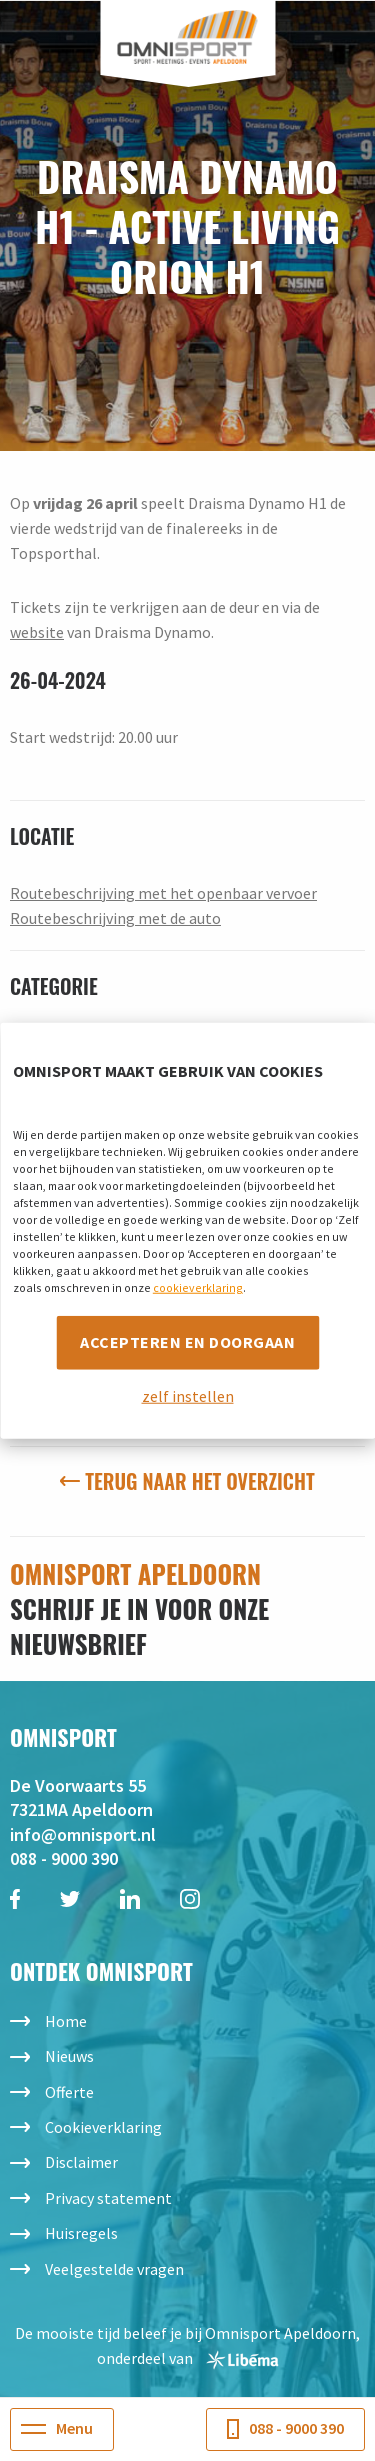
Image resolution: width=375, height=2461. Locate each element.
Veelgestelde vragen (114, 2269)
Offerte (69, 2092)
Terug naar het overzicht (187, 1481)
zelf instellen (188, 1396)
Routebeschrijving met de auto (115, 918)
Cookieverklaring (103, 2127)
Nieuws (69, 2056)
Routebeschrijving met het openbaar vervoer (163, 893)
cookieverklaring (198, 1287)
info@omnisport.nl (83, 1834)
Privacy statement (108, 2198)
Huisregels (81, 2233)
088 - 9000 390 (64, 1858)
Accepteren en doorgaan (187, 1342)
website (37, 632)
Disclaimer (81, 2162)
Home (66, 2021)
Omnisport (187, 37)
